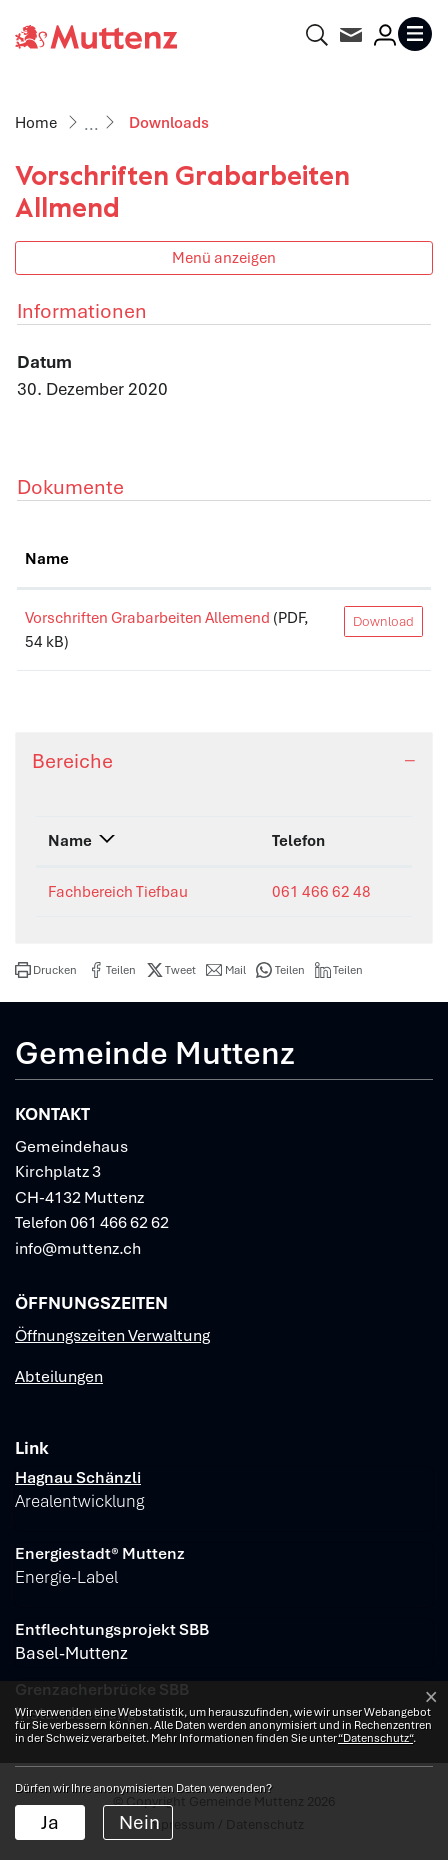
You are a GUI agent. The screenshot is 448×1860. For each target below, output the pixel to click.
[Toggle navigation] (415, 34)
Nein (139, 1822)
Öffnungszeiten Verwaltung (112, 1335)
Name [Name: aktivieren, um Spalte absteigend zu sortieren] (70, 841)
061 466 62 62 (119, 1222)
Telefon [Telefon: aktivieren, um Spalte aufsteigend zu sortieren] (298, 841)
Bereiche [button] (72, 761)
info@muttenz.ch (78, 1248)
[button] (46, 970)
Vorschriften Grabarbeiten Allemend (147, 618)
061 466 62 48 (321, 892)
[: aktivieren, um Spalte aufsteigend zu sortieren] (383, 560)
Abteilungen (59, 1376)
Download (383, 621)
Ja (50, 1822)
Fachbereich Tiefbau (118, 892)
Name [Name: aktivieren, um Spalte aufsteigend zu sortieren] (47, 559)
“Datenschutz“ (375, 1738)
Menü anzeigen (224, 257)
